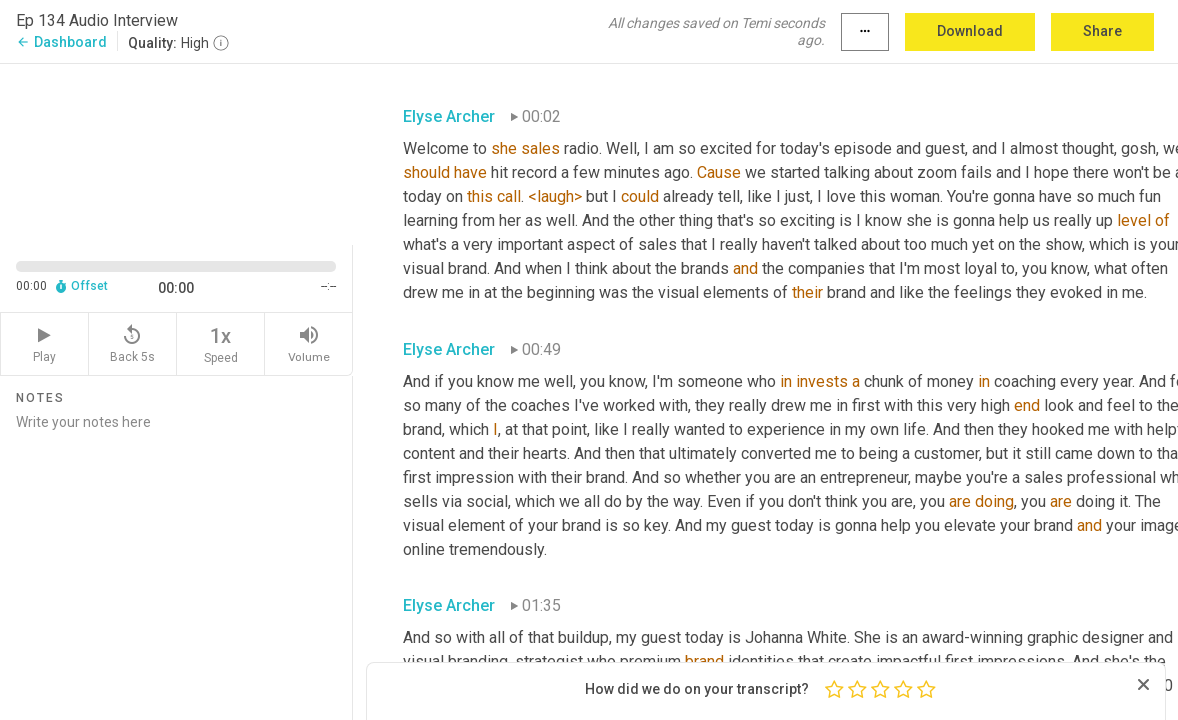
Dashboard (61, 42)
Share (1102, 31)
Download (970, 31)
